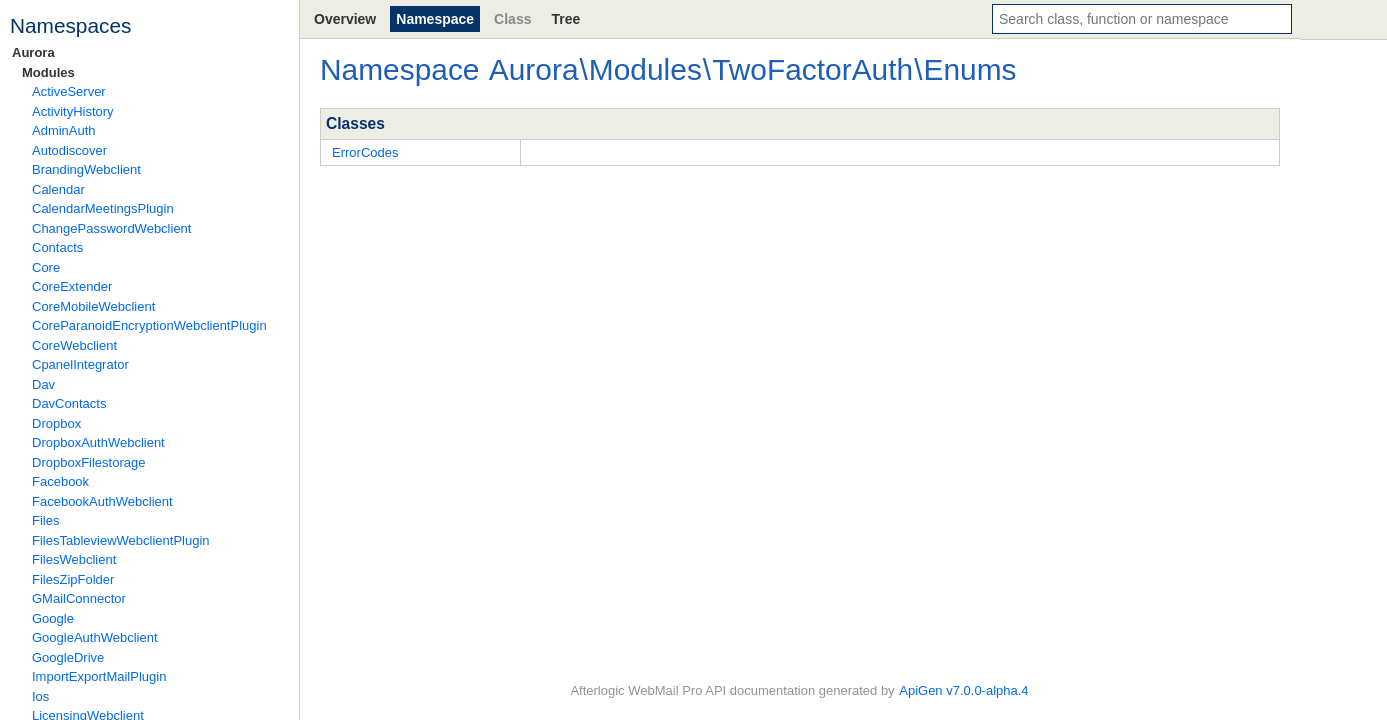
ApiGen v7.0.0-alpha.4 (963, 690)
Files (45, 520)
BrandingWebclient (86, 169)
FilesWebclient (74, 559)
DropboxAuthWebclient (98, 442)
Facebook (60, 481)
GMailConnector (79, 598)
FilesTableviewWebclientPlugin (121, 540)
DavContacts (69, 403)
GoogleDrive (68, 657)
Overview (345, 19)
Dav (43, 384)
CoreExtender (72, 286)
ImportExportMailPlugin (99, 676)
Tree (565, 19)
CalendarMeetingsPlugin (103, 208)
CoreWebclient (74, 345)
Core (46, 267)
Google (53, 618)
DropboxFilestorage (88, 462)
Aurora (33, 52)
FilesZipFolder (73, 579)
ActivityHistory (73, 111)
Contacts (57, 247)
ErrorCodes (365, 152)
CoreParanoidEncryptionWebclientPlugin (149, 325)
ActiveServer (69, 91)
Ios (40, 696)
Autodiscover (69, 150)
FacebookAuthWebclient (102, 501)
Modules (48, 72)
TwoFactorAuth (812, 69)
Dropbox (56, 423)
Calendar (58, 189)
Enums (969, 69)
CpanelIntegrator (80, 364)
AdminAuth (64, 130)
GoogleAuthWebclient (95, 637)
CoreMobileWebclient (93, 306)
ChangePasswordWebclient (111, 228)
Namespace (435, 19)
